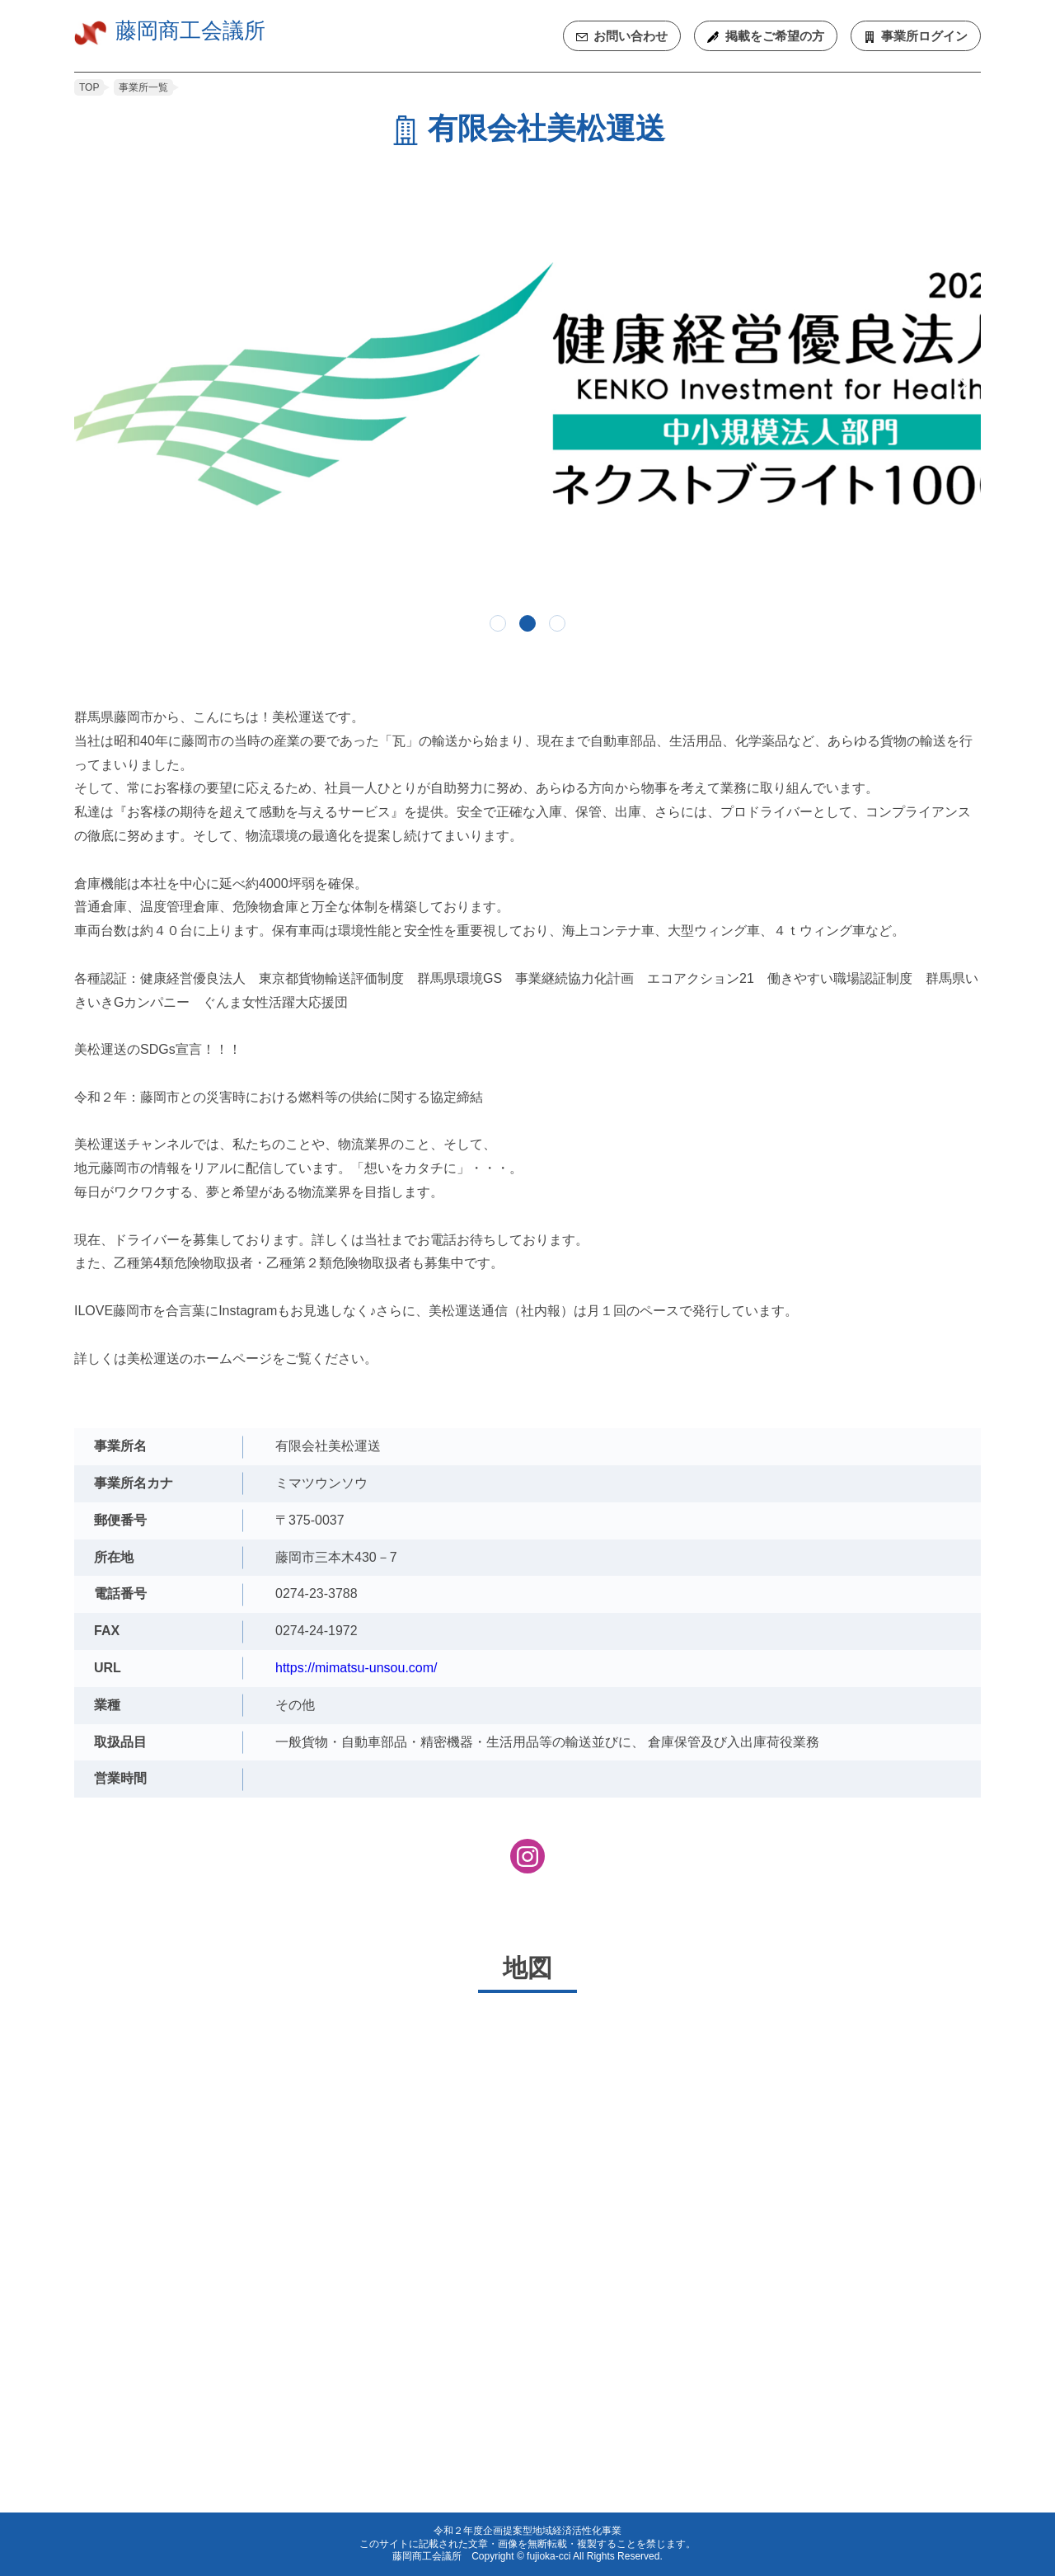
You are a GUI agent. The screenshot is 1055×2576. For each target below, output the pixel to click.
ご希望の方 (774, 36)
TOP (89, 87)
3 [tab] (557, 623)
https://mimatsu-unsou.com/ (356, 1668)
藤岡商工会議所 (190, 31)
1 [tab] (498, 623)
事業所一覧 (143, 87)
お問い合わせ (630, 36)
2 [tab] (527, 623)
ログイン (924, 36)
